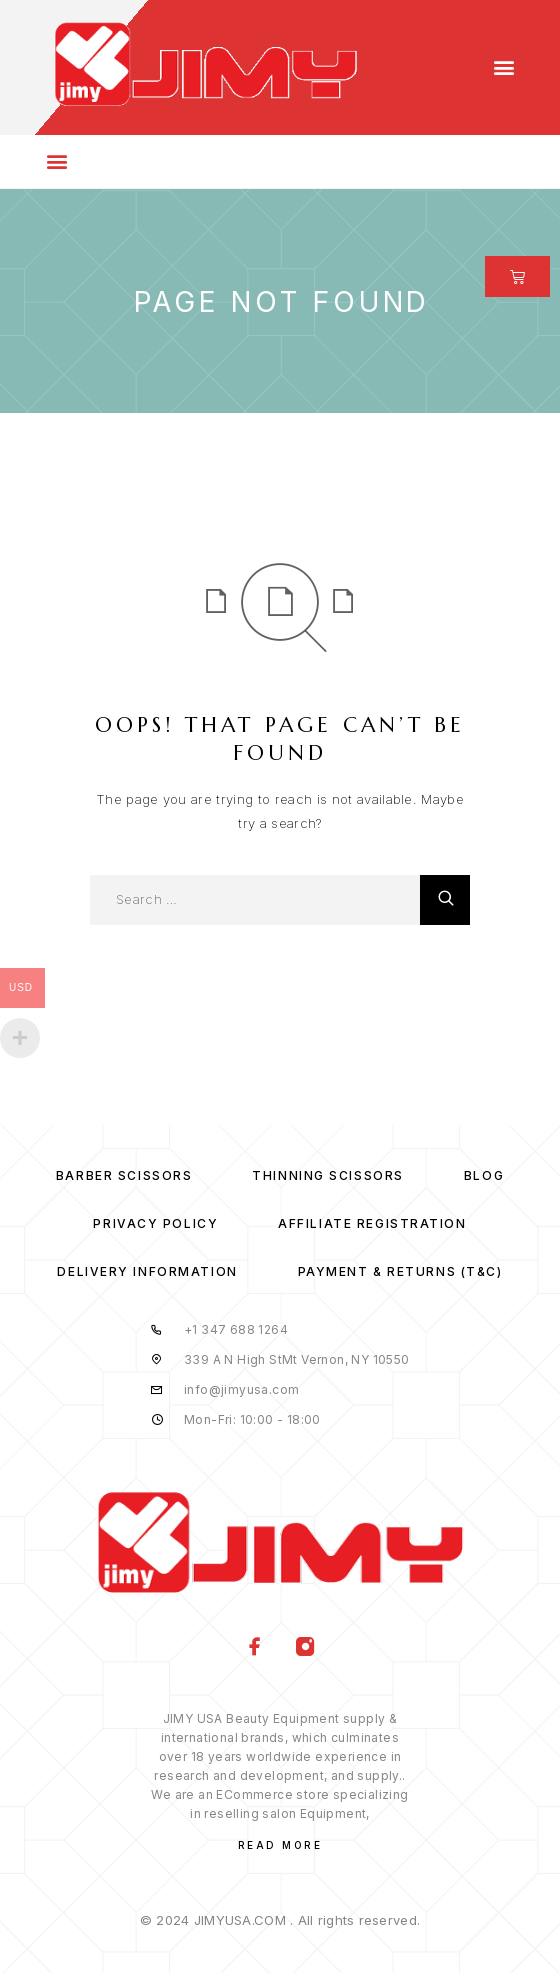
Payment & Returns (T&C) (400, 1271)
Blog (484, 1175)
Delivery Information (147, 1271)
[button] (503, 67)
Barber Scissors (124, 1175)
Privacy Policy (155, 1223)
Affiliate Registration (372, 1223)
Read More (280, 1845)
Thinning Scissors (328, 1175)
